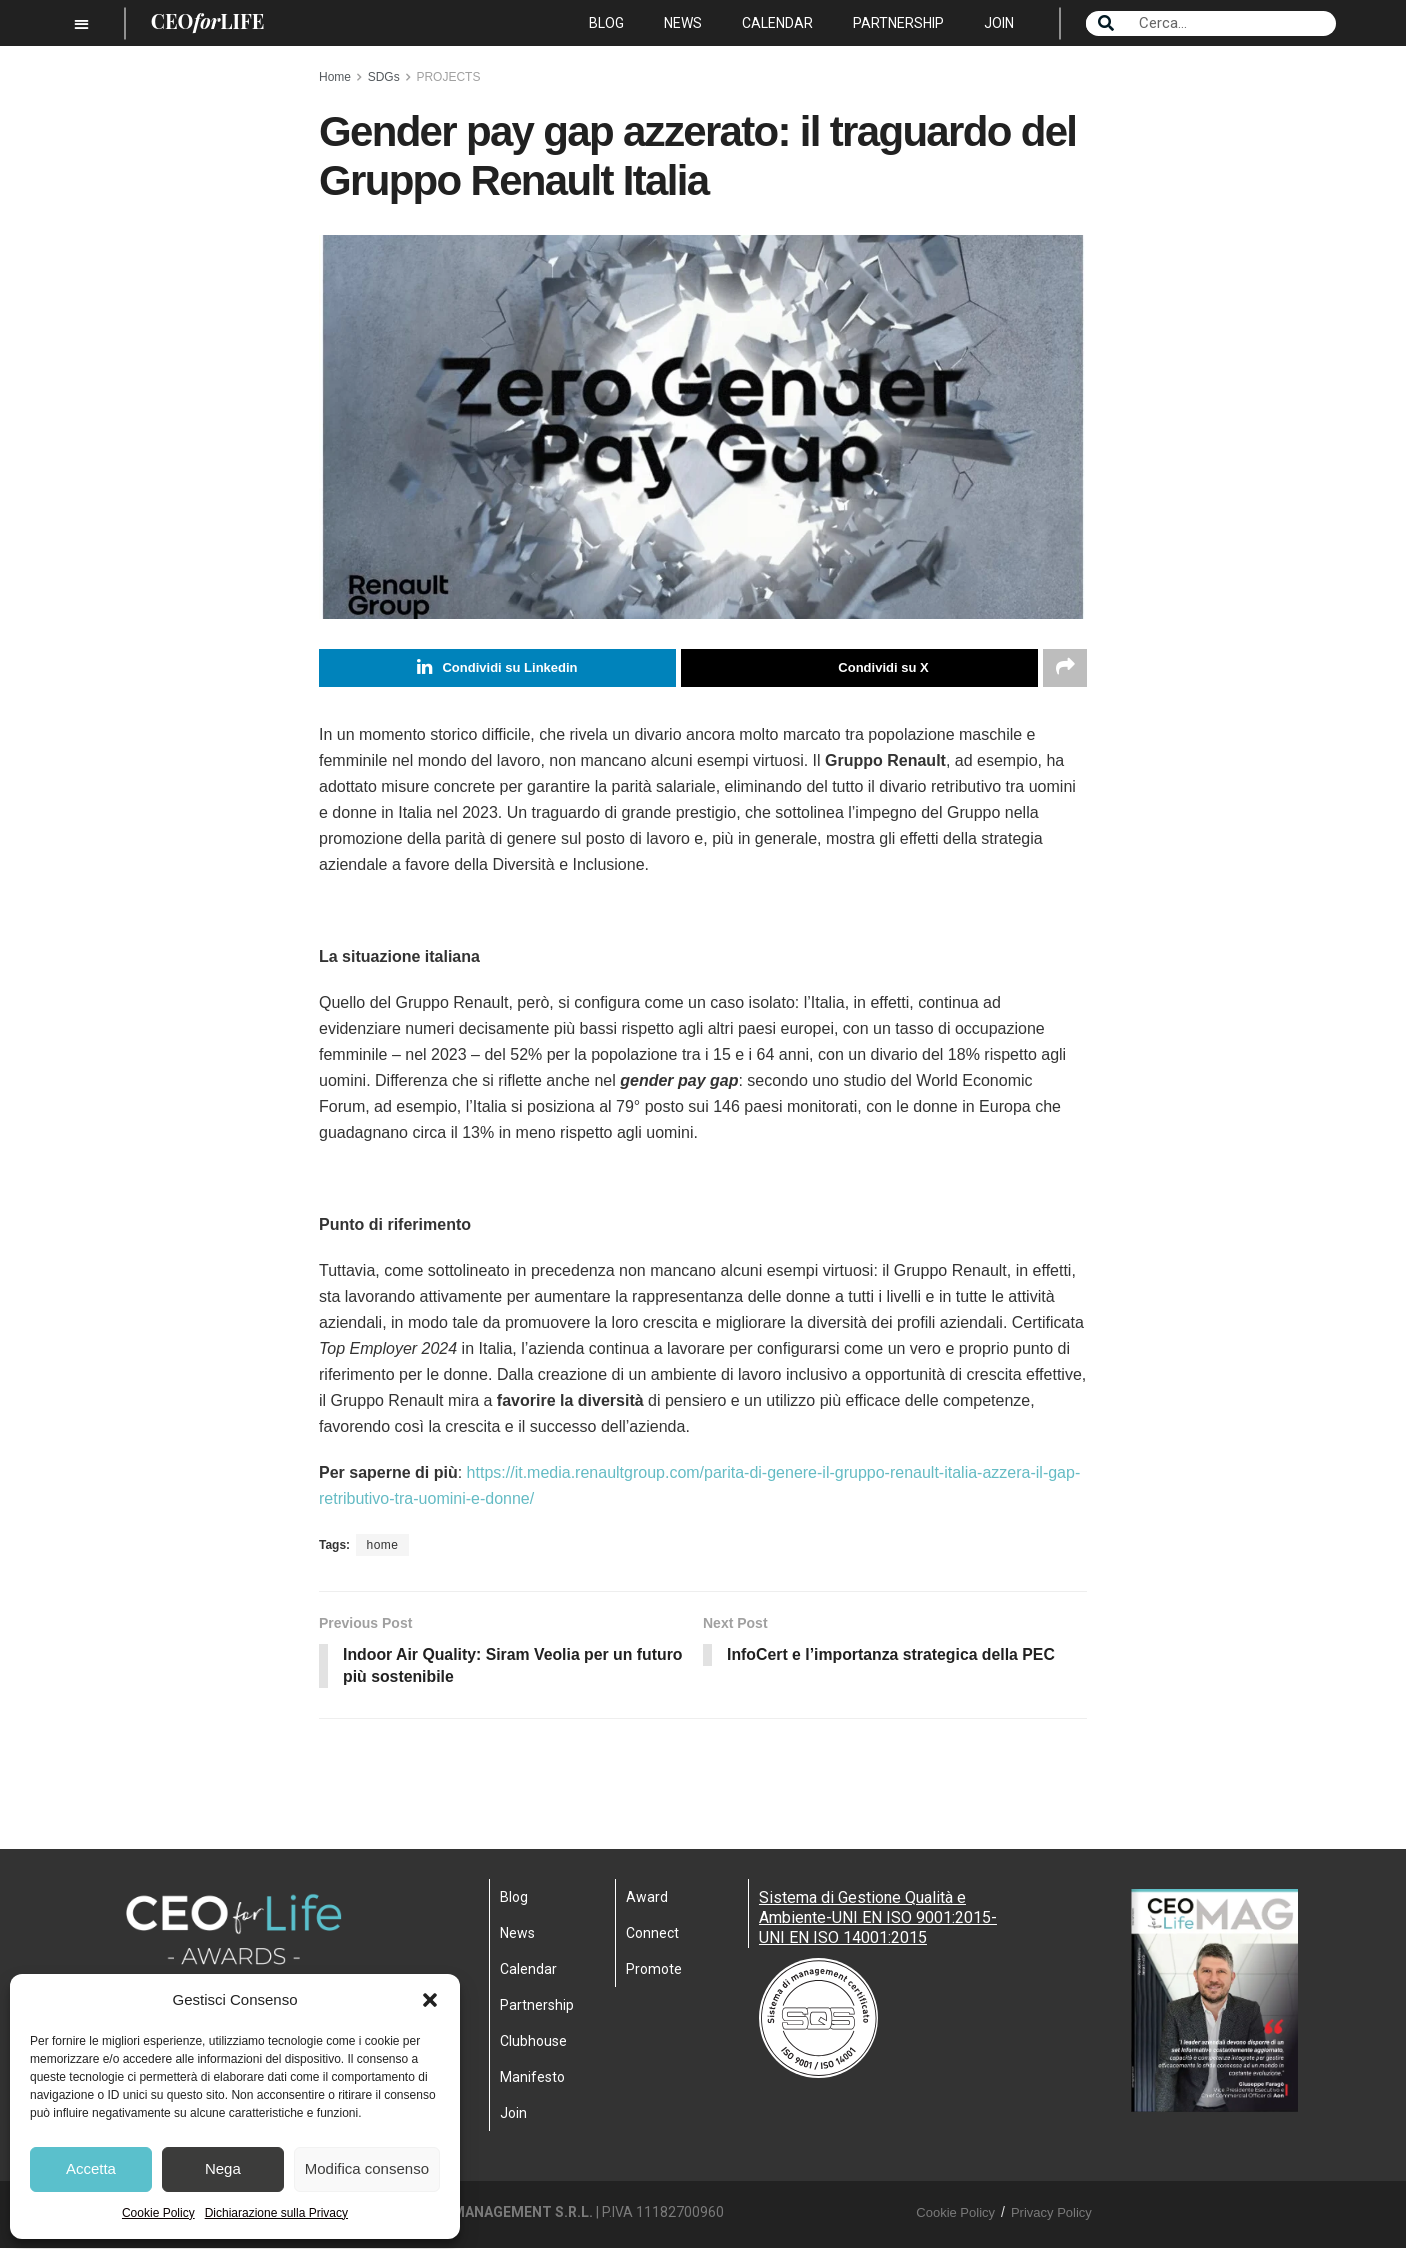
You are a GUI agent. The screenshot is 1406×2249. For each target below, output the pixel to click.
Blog (606, 23)
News (683, 23)
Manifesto (532, 2078)
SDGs (384, 77)
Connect (652, 1934)
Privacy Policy (1051, 2213)
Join (999, 23)
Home (335, 77)
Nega (223, 2168)
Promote (654, 1970)
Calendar (777, 23)
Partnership (898, 23)
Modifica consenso (367, 2168)
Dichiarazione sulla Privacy (276, 2213)
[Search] (1106, 23)
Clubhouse (533, 2042)
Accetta (91, 2168)
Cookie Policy (158, 2213)
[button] (430, 2000)
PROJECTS (448, 77)
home (382, 1545)
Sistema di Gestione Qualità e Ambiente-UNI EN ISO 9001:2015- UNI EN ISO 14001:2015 (878, 1918)
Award (647, 1898)
